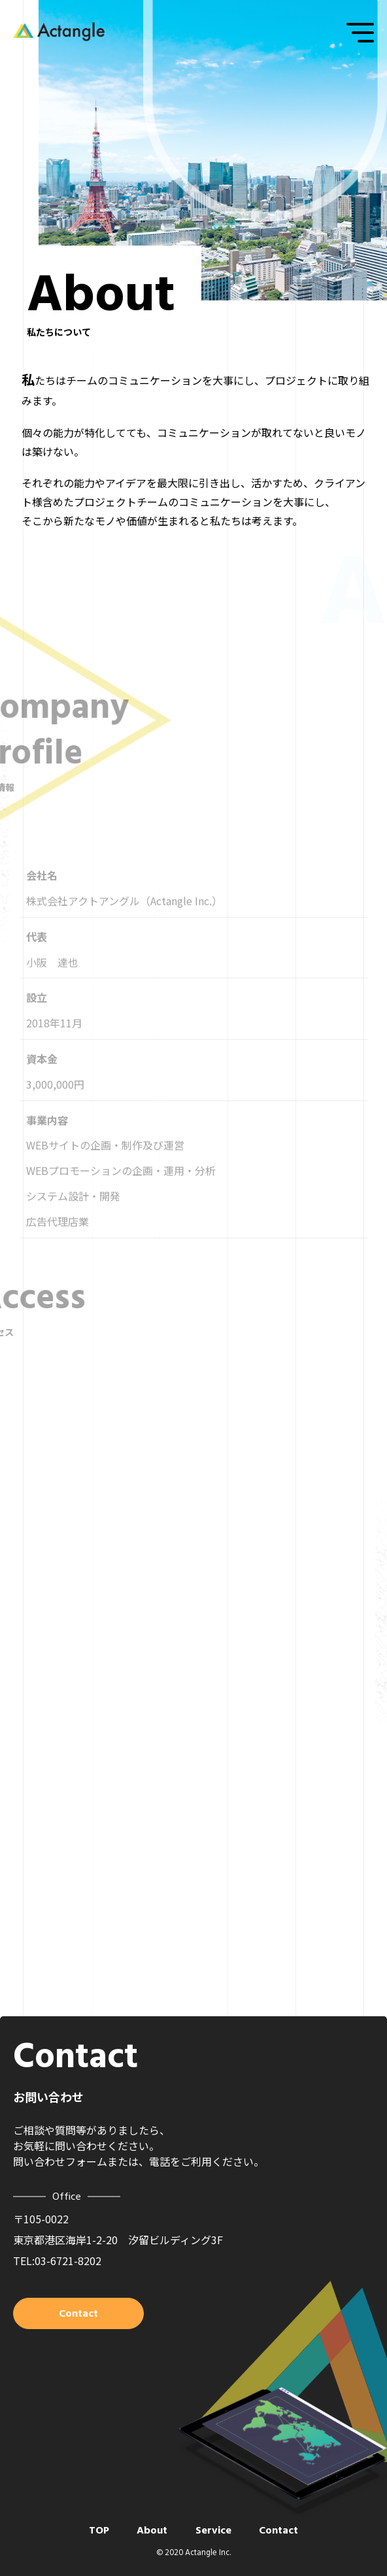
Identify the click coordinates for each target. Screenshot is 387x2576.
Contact (278, 2530)
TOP (99, 2530)
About (152, 2530)
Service (213, 2530)
